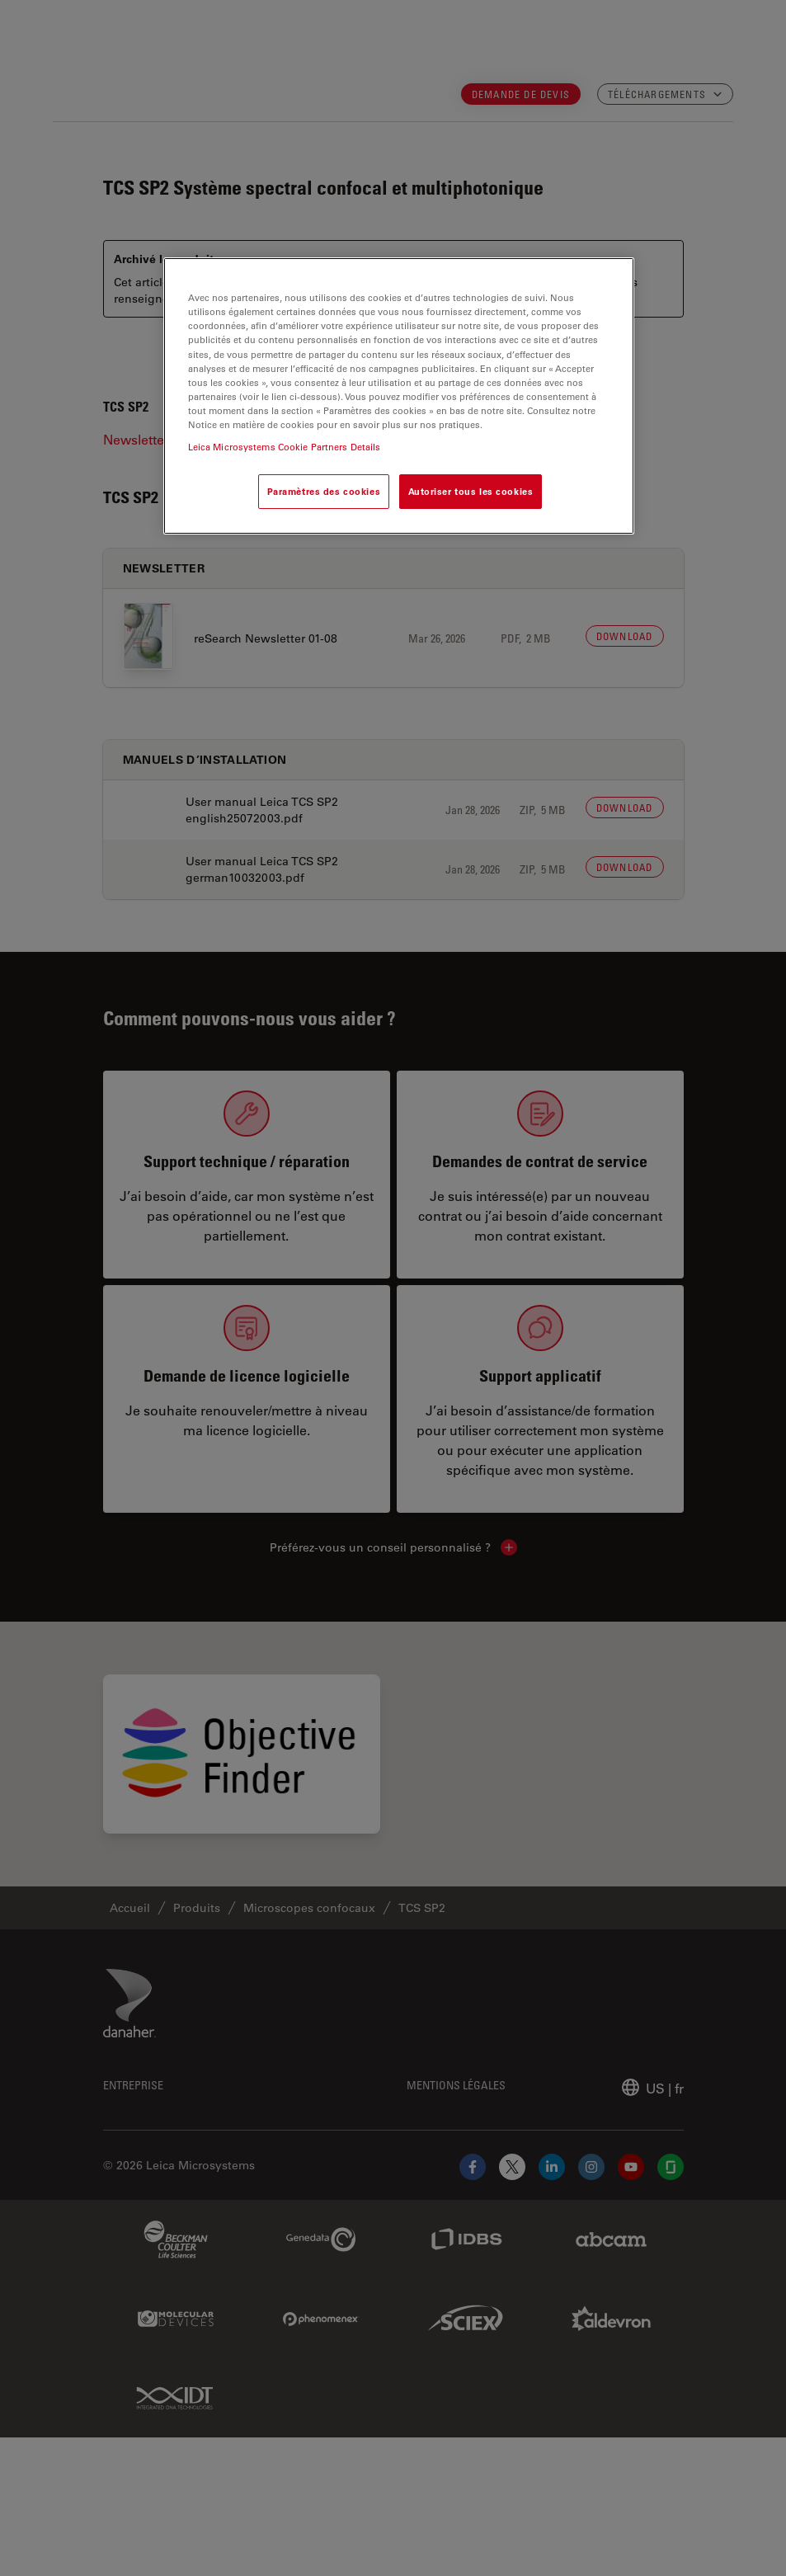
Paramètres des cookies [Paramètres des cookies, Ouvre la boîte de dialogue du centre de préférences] (324, 491)
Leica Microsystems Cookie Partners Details (284, 446)
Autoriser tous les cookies (471, 491)
